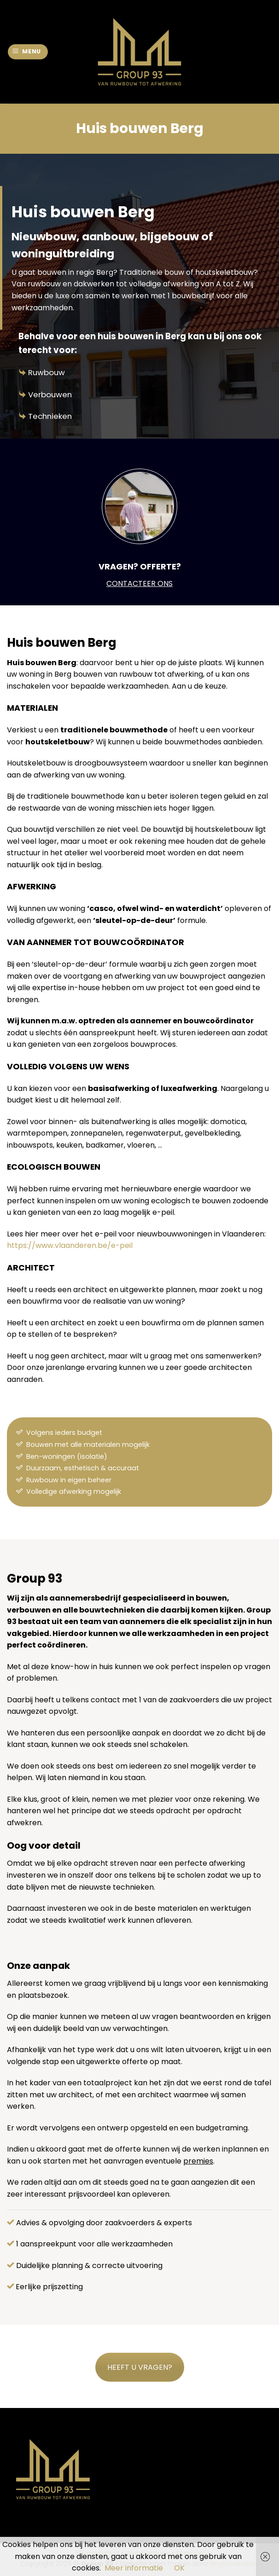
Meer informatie (134, 2568)
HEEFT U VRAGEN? (139, 2367)
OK (179, 2568)
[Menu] (28, 51)
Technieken (50, 416)
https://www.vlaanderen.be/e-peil (70, 1245)
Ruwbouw (46, 372)
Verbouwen (50, 394)
